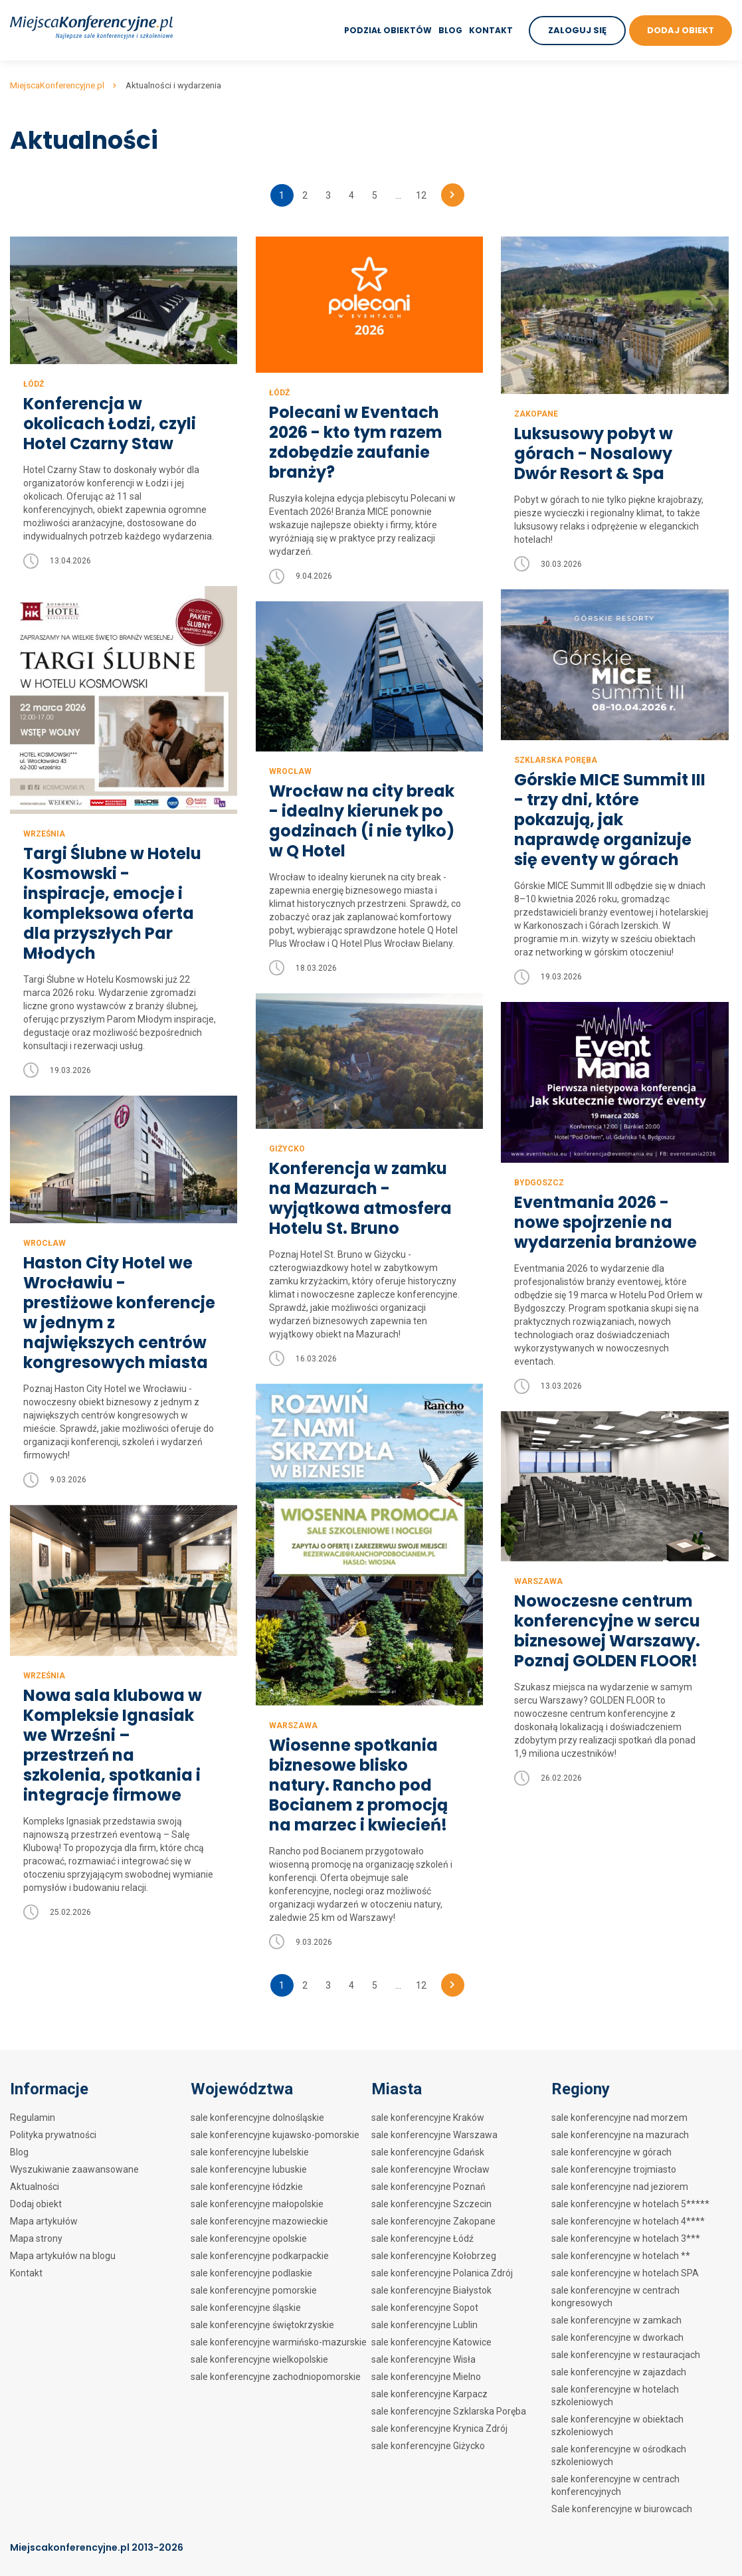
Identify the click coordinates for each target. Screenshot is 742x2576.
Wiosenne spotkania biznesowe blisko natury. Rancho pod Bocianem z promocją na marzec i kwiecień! (358, 1800)
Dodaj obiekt (36, 2204)
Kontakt (491, 30)
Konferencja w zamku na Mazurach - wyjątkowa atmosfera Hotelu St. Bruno (360, 1198)
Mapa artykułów (44, 2221)
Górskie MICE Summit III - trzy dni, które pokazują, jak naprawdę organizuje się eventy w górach (609, 820)
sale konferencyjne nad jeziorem (619, 2186)
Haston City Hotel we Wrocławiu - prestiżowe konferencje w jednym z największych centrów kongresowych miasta (119, 1313)
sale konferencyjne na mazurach (620, 2135)
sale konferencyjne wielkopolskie (259, 2359)
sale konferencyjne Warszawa (434, 2135)
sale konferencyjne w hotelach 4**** (628, 2221)
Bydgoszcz (539, 1182)
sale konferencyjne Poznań (428, 2186)
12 (421, 195)
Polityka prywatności (53, 2135)
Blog (450, 30)
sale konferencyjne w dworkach (617, 2337)
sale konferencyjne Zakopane (433, 2221)
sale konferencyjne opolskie (249, 2238)
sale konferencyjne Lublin (424, 2325)
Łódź (33, 384)
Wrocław (290, 771)
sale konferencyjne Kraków (427, 2117)
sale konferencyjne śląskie (246, 2307)
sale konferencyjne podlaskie (251, 2273)
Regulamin (32, 2117)
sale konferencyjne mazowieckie (259, 2221)
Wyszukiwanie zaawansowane (74, 2169)
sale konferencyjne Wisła (423, 2359)
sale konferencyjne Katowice (431, 2342)
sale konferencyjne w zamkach (616, 2320)
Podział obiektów (388, 30)
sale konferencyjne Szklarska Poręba (448, 2411)
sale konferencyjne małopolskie (257, 2204)
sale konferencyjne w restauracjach (625, 2354)
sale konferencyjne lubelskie (250, 2152)
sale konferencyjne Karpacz (429, 2394)
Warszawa (293, 1740)
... (398, 195)
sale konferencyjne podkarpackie (260, 2255)
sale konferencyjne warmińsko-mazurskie (279, 2342)
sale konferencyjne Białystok (431, 2290)
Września (44, 834)
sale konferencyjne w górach (611, 2152)
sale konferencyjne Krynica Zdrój (439, 2428)
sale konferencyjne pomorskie (254, 2290)
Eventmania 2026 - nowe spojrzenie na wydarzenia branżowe (605, 1222)
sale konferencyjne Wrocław (430, 2169)
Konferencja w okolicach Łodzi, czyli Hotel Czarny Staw (109, 424)
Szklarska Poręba (555, 760)
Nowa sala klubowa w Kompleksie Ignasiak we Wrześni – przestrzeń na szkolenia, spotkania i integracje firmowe (112, 1769)
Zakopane (536, 414)
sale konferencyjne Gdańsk (427, 2152)
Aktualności (34, 2186)
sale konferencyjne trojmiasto (613, 2169)
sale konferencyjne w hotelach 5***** (630, 2204)
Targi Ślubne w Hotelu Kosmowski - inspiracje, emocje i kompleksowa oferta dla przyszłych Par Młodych (112, 903)
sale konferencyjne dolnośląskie (257, 2117)
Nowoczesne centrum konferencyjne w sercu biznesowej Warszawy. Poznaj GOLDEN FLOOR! (607, 1622)
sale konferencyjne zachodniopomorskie (276, 2376)
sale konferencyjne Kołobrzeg (433, 2255)
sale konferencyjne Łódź (422, 2238)
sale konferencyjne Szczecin (431, 2204)
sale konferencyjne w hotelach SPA (625, 2273)
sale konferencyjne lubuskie (249, 2169)
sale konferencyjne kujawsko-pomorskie (275, 2135)
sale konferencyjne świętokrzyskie (262, 2325)
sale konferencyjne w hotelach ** (620, 2255)
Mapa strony (36, 2238)
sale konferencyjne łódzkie (247, 2186)
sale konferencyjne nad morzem (619, 2117)
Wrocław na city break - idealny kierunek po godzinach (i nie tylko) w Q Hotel (361, 821)
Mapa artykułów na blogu (63, 2255)
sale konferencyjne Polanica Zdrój (442, 2273)
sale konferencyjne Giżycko (428, 2445)
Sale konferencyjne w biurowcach (621, 2509)
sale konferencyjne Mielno (426, 2376)
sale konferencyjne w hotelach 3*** (625, 2238)
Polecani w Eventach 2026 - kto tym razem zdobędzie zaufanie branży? (355, 442)
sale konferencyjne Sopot (424, 2307)
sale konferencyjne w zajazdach (618, 2372)
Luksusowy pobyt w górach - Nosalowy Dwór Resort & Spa (593, 454)
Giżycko (287, 1148)
